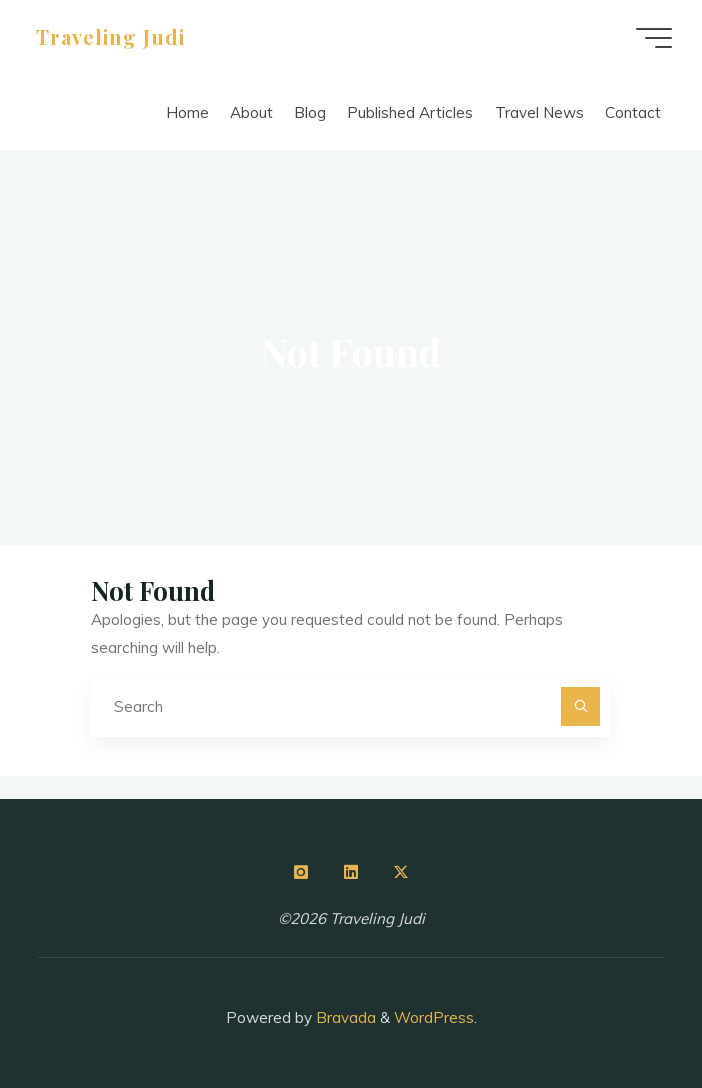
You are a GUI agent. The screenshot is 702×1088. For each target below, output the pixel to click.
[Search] (581, 707)
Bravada (344, 1017)
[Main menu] (654, 38)
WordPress (434, 1017)
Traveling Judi (110, 37)
